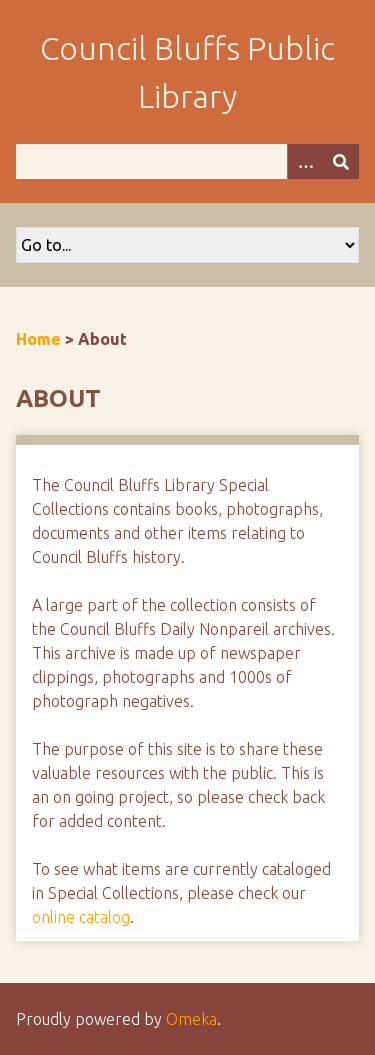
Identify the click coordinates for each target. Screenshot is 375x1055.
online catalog (81, 917)
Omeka (191, 1019)
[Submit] (341, 161)
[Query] (187, 161)
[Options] (305, 161)
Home (38, 339)
